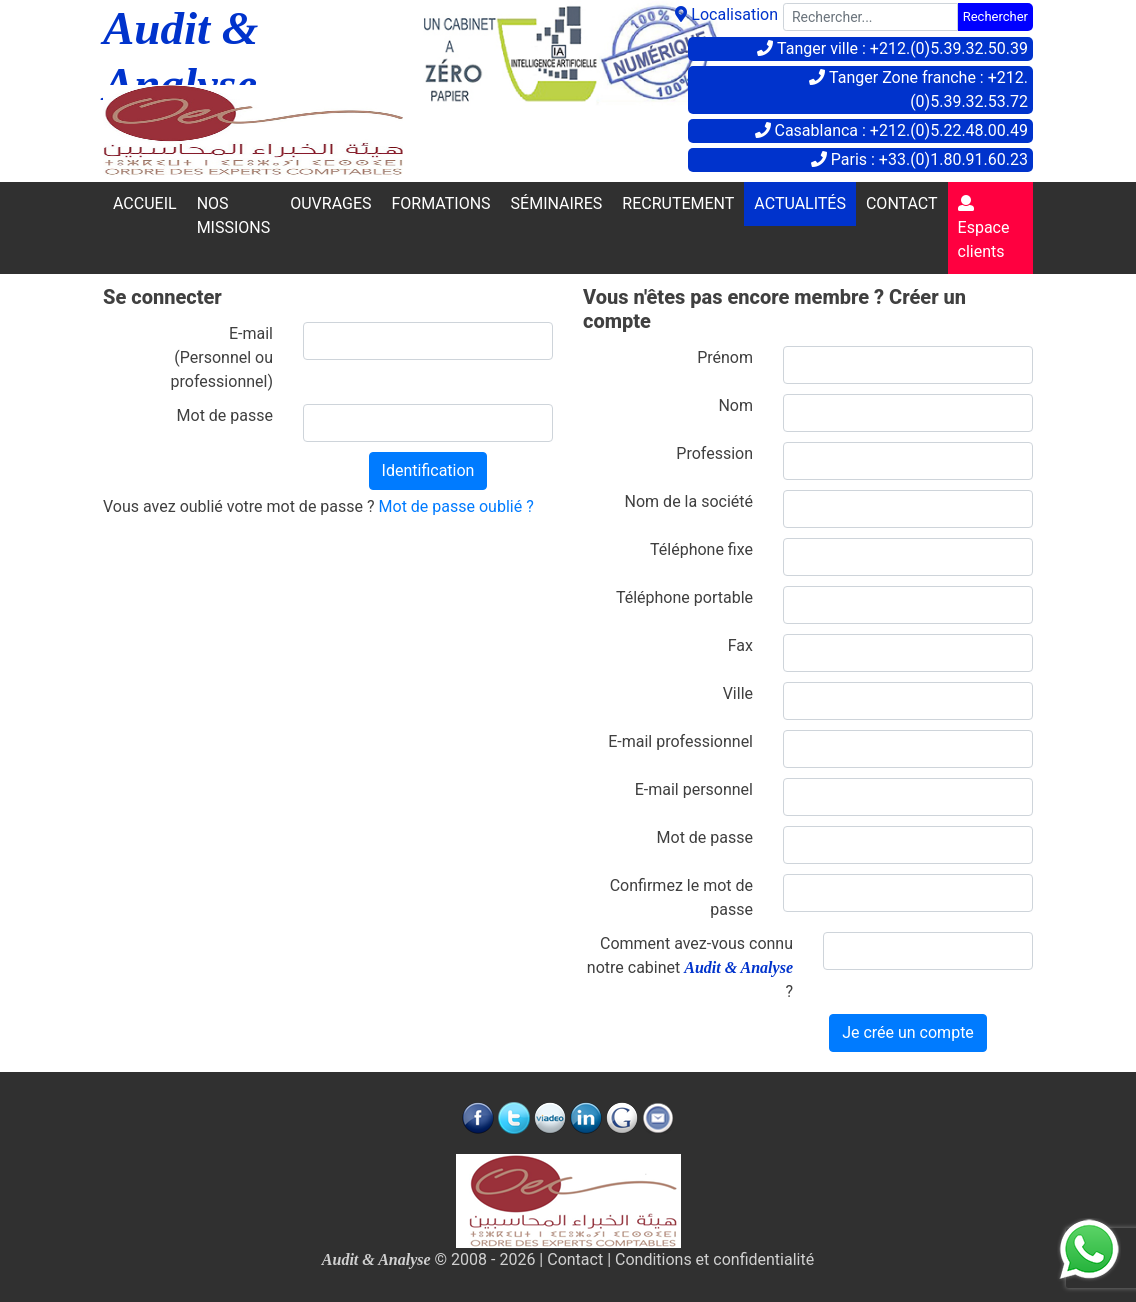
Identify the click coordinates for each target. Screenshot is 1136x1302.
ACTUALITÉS (800, 203)
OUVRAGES (330, 203)
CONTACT (902, 203)
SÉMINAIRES (557, 203)
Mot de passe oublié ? (456, 506)
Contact (575, 1259)
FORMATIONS (441, 203)
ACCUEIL (145, 203)
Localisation (726, 14)
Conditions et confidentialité (714, 1259)
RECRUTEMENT (678, 203)
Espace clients (984, 228)
